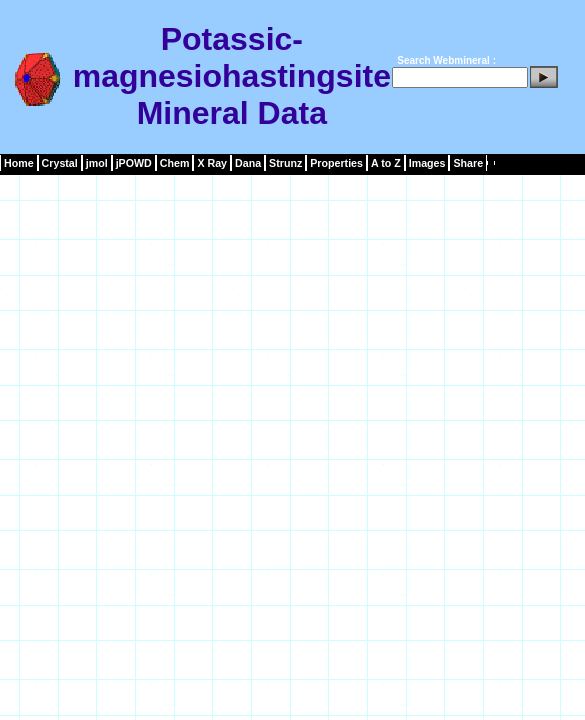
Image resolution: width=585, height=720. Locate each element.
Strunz (285, 163)
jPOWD (134, 163)
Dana (248, 163)
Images (427, 163)
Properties (336, 163)
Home (19, 163)
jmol (97, 163)
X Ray (212, 163)
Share (468, 163)
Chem (175, 163)
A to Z (386, 163)
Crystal (60, 163)
